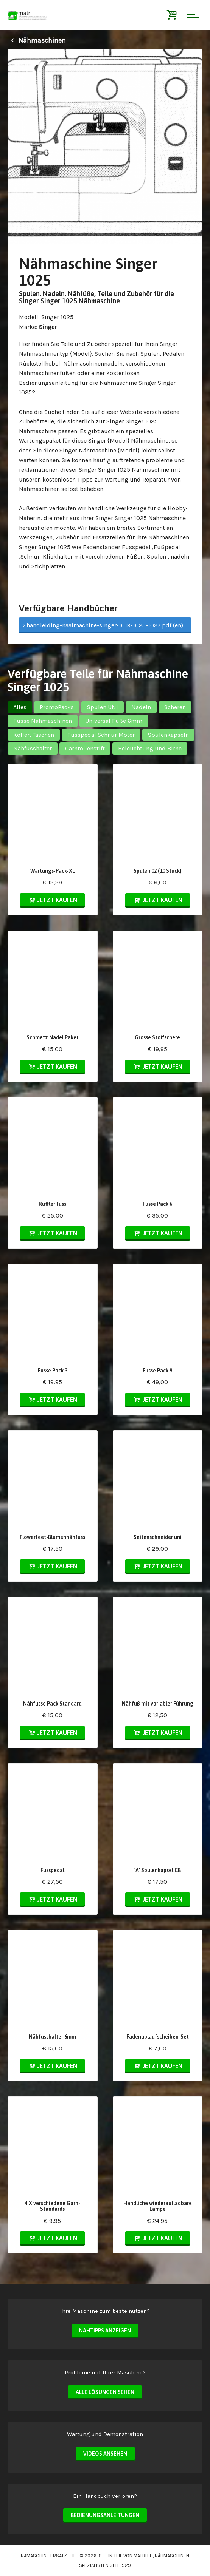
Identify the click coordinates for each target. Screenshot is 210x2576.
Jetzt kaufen (52, 900)
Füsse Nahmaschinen (42, 720)
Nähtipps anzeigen (105, 2331)
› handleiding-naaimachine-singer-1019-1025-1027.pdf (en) (103, 625)
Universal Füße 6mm (113, 720)
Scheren (175, 707)
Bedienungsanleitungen (105, 2515)
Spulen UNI (102, 707)
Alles (19, 707)
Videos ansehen (105, 2454)
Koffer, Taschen (33, 734)
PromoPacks (57, 707)
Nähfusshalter (32, 748)
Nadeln (141, 707)
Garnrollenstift (85, 748)
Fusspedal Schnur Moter (101, 734)
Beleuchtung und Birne (150, 748)
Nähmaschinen (37, 40)
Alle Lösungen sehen (105, 2392)
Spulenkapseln (168, 734)
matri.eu (143, 2556)
